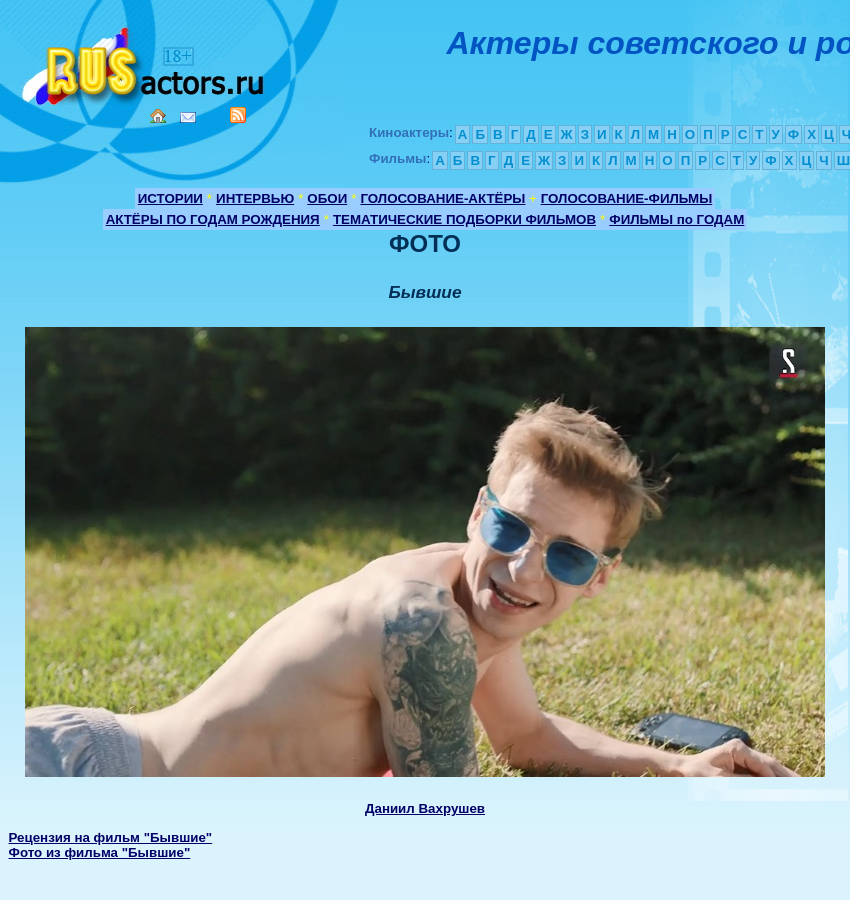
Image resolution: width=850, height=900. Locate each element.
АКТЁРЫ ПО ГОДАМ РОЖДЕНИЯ (213, 219)
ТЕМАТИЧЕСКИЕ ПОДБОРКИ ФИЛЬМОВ (464, 219)
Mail (188, 117)
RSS (238, 115)
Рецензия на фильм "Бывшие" (111, 837)
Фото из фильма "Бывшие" (100, 852)
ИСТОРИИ (170, 198)
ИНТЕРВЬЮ (255, 198)
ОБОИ (327, 198)
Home (158, 116)
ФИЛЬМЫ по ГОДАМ (676, 219)
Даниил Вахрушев (425, 808)
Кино (145, 62)
